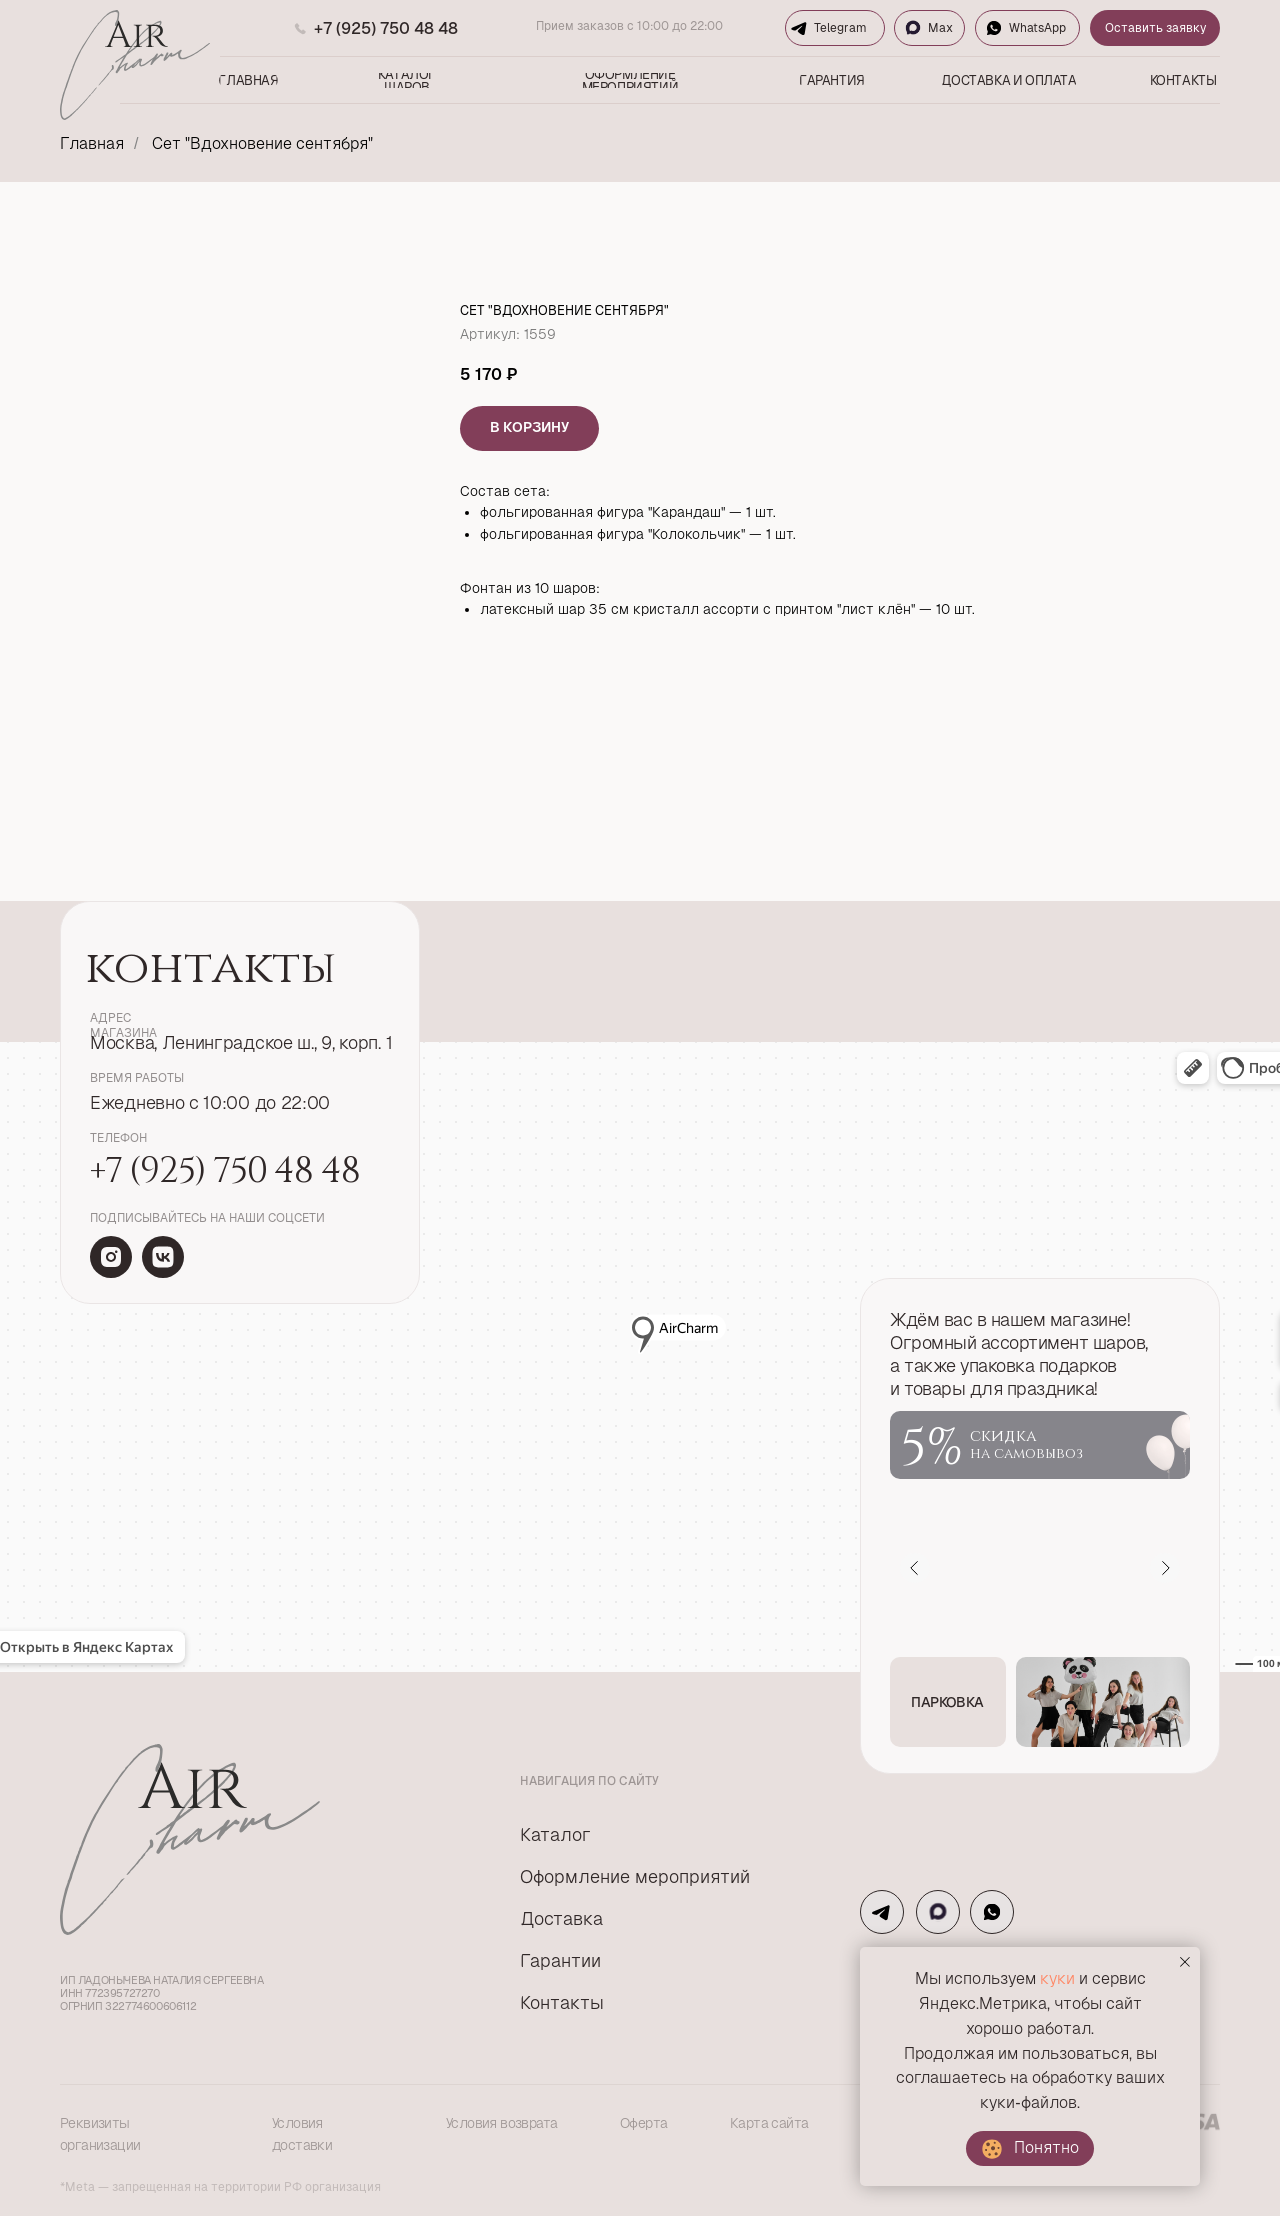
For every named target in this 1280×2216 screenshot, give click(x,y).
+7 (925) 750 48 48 (386, 28)
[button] (948, 1702)
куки (1057, 1978)
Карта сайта (769, 2123)
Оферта (643, 2123)
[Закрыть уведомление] (1185, 1962)
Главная (92, 143)
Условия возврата (501, 2123)
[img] (111, 1257)
